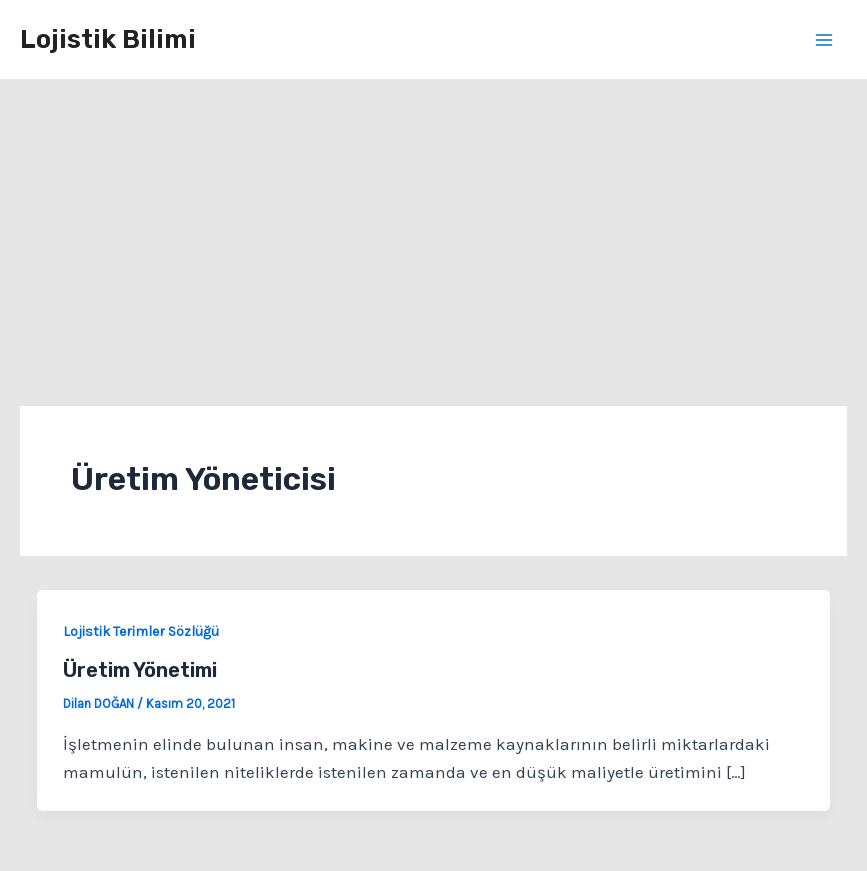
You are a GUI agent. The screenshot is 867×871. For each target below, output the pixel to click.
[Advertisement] (433, 230)
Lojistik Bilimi (108, 39)
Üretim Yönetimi (140, 670)
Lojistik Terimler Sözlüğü (141, 631)
